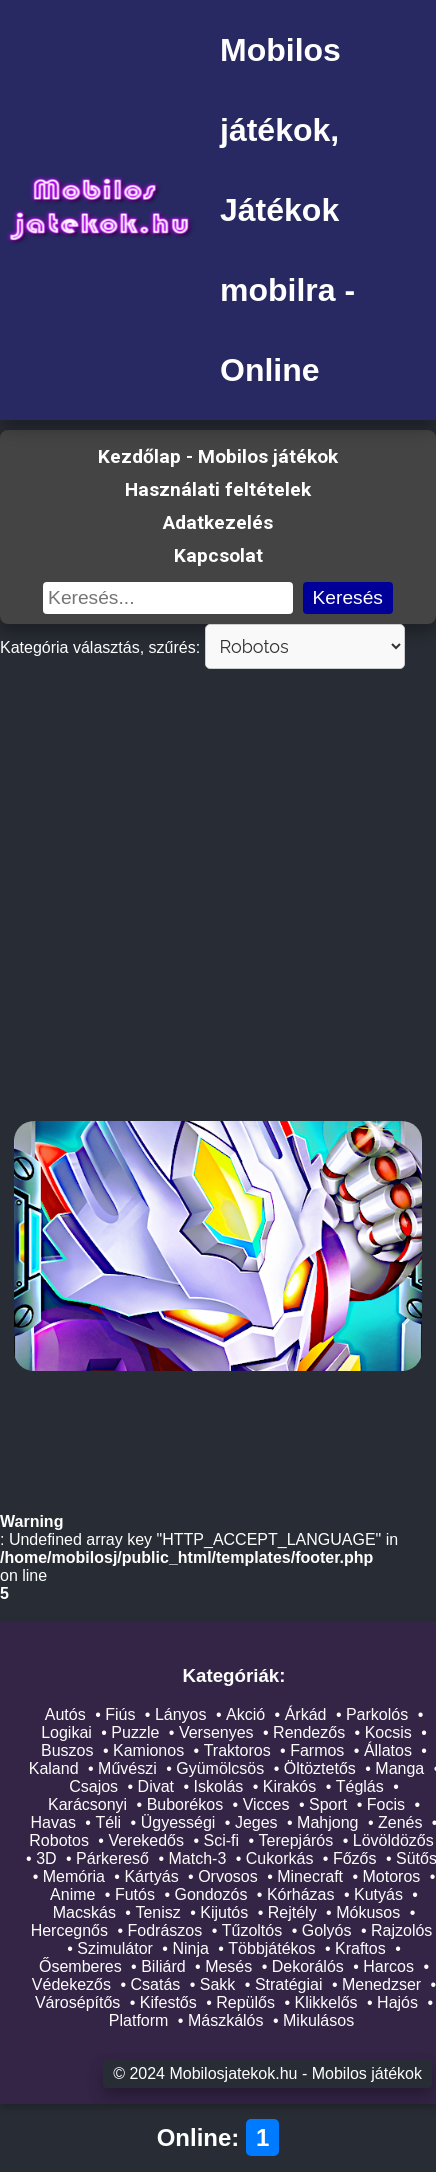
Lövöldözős (393, 1841)
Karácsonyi (87, 1805)
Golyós (327, 1931)
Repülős (245, 2003)
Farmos (317, 1751)
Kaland (54, 1769)
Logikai (66, 1733)
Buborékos (185, 1805)
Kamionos (148, 1751)
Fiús (120, 1715)
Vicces (266, 1805)
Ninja (190, 1949)
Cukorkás (280, 1859)
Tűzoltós (252, 1931)
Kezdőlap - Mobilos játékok (218, 456)
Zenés (400, 1823)
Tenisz (157, 1913)
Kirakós (289, 1787)
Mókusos (368, 1913)
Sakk (218, 1985)
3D (46, 1859)
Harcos (388, 1967)
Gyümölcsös (220, 1769)
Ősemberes (80, 1967)
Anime (72, 1895)
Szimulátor (115, 1949)
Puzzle (135, 1733)
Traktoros (237, 1751)
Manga (399, 1769)
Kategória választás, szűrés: (100, 647)
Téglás (360, 1787)
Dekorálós (308, 1967)
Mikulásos (318, 2021)
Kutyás (378, 1895)
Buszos (67, 1751)
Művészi (127, 1769)
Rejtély (292, 1913)
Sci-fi (221, 1841)
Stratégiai (289, 1985)
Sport (328, 1805)
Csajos (93, 1787)
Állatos (388, 1751)
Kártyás (151, 1877)
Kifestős (168, 2003)
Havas (53, 1823)
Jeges (256, 1823)
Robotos (59, 1841)
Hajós (397, 2003)
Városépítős (77, 2003)
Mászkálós (226, 2021)
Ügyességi (178, 1823)
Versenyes (216, 1733)
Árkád (306, 1715)
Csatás (156, 1985)
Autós (65, 1715)
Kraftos (360, 1949)
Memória (74, 1877)
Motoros (392, 1877)
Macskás (84, 1913)
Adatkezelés (218, 522)
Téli (108, 1823)
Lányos (181, 1715)
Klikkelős (325, 2003)
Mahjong (327, 1823)
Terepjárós (296, 1841)
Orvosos (228, 1877)
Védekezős (71, 1985)
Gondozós (210, 1895)
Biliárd (163, 1967)
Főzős (355, 1859)
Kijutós (224, 1913)
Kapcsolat (218, 555)
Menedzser (381, 1985)
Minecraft (310, 1877)
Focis (386, 1805)
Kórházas (301, 1895)
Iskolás (219, 1787)
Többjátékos (271, 1949)
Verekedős (146, 1841)
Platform (139, 2021)
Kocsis (388, 1733)
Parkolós (377, 1715)
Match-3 (198, 1859)
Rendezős (309, 1733)
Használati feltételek (218, 489)
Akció (245, 1715)
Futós (135, 1895)
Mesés (228, 1967)
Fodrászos (165, 1931)
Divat (156, 1787)
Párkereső (112, 1859)
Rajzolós (401, 1931)
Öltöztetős (320, 1769)
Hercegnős (69, 1931)
